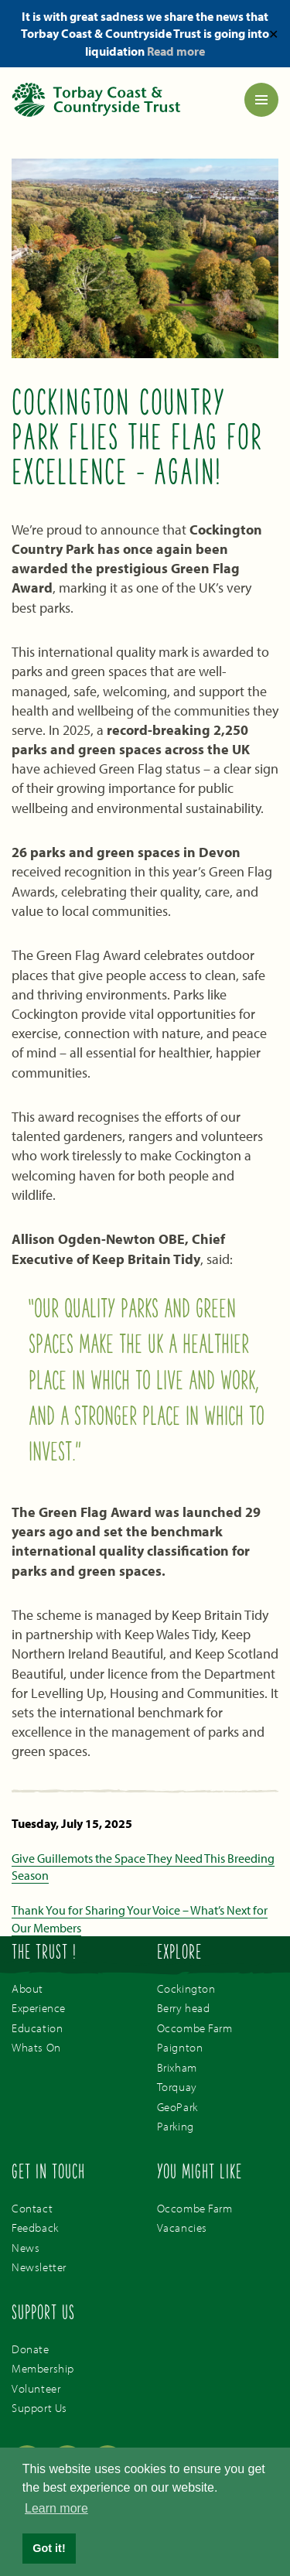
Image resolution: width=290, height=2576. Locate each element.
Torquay (177, 2086)
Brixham (177, 2067)
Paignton (180, 2047)
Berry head (183, 2007)
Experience (39, 2007)
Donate (30, 2349)
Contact (32, 2208)
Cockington (186, 1988)
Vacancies (182, 2227)
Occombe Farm (195, 2028)
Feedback (35, 2227)
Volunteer (36, 2388)
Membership (43, 2368)
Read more (176, 51)
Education (37, 2028)
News (25, 2247)
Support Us (39, 2407)
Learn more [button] (56, 2508)
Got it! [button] (48, 2548)
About (27, 1988)
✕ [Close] (273, 33)
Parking (175, 2126)
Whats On (36, 2047)
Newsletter (39, 2267)
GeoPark (177, 2106)
